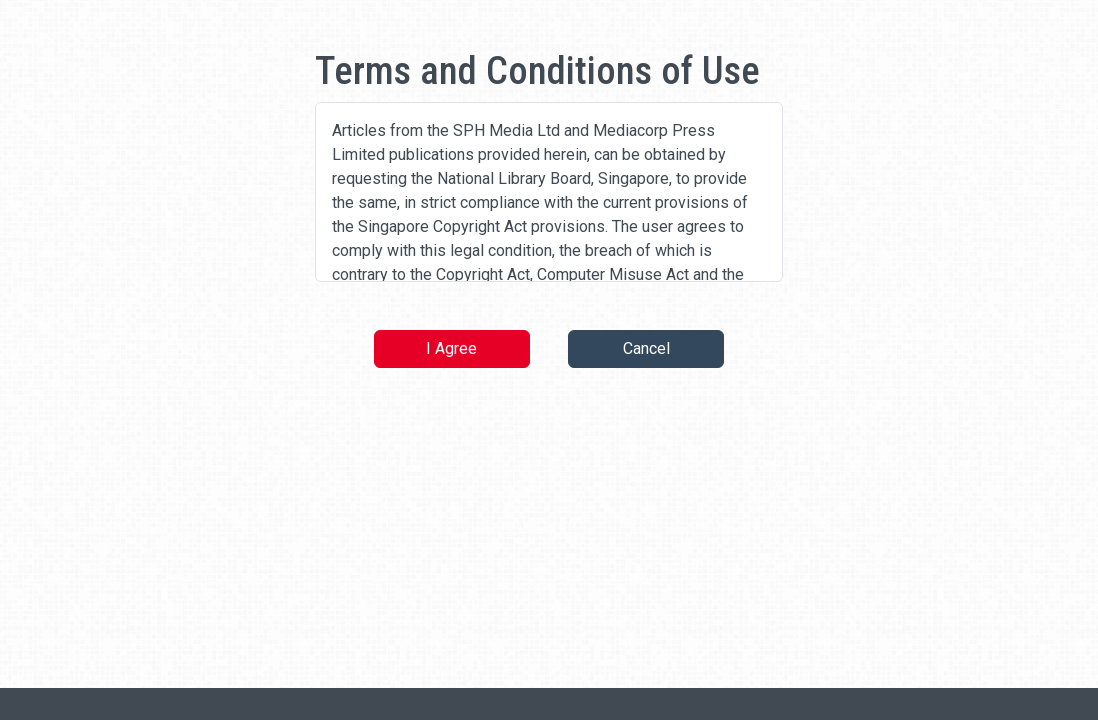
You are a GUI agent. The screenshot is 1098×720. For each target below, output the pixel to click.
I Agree (451, 348)
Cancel (646, 348)
